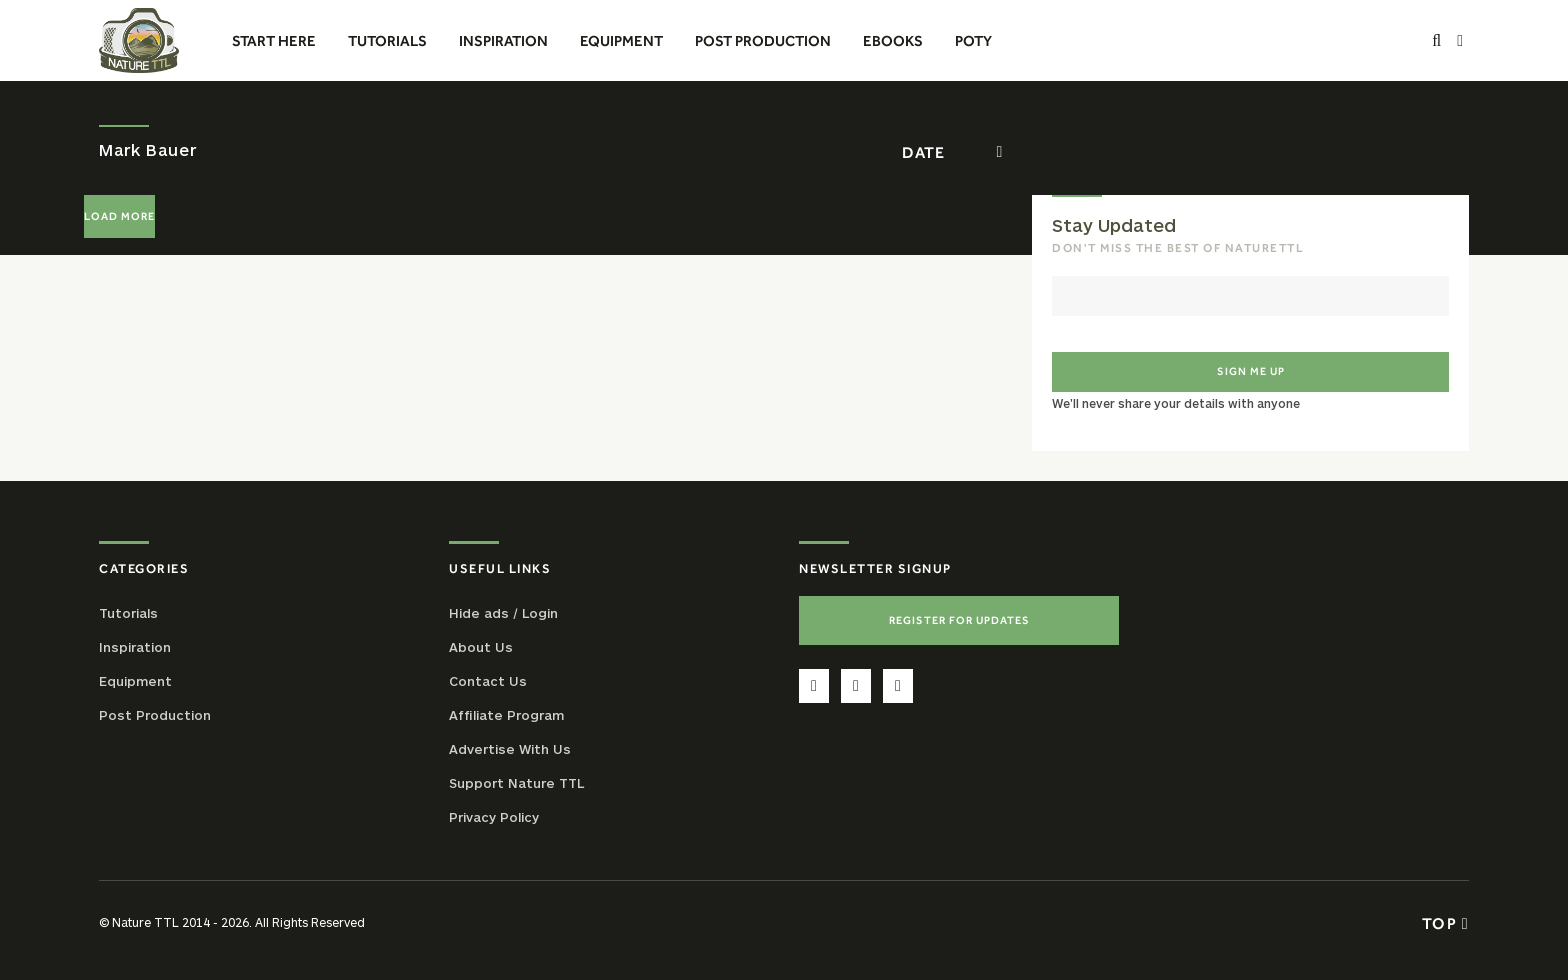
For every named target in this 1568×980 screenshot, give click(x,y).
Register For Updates (959, 620)
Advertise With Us (510, 749)
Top (1445, 923)
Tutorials (128, 613)
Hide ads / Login (503, 613)
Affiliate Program (506, 715)
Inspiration (135, 647)
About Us (481, 647)
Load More (119, 216)
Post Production (155, 715)
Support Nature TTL (516, 783)
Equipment (135, 681)
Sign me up (1251, 371)
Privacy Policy (494, 817)
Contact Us (488, 681)
